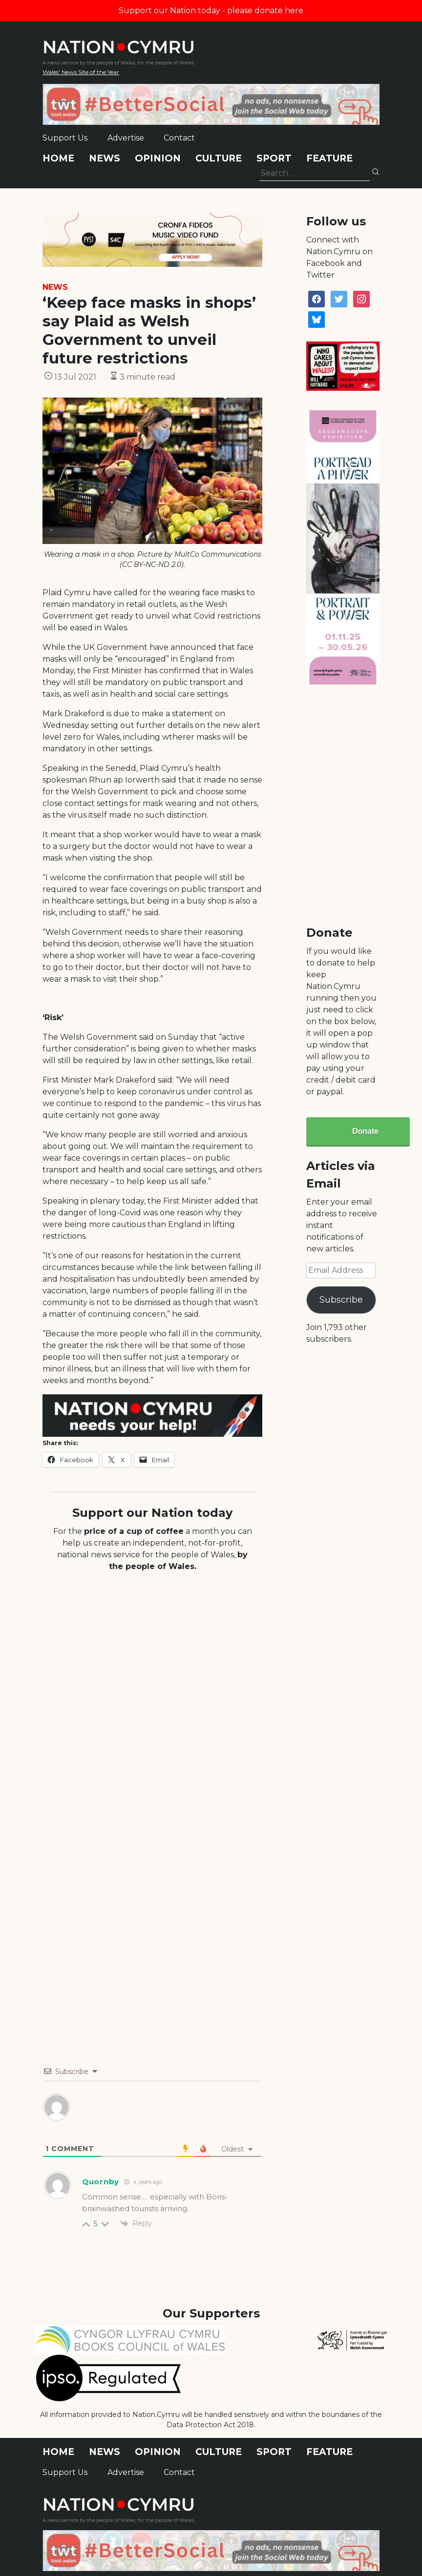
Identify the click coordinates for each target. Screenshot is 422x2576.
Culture (218, 158)
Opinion (158, 158)
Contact (179, 137)
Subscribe (341, 1299)
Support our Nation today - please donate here (211, 10)
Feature (329, 158)
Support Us (64, 137)
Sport (274, 158)
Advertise (125, 137)
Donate (365, 1131)
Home (58, 158)
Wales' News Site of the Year (80, 72)
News (104, 158)
